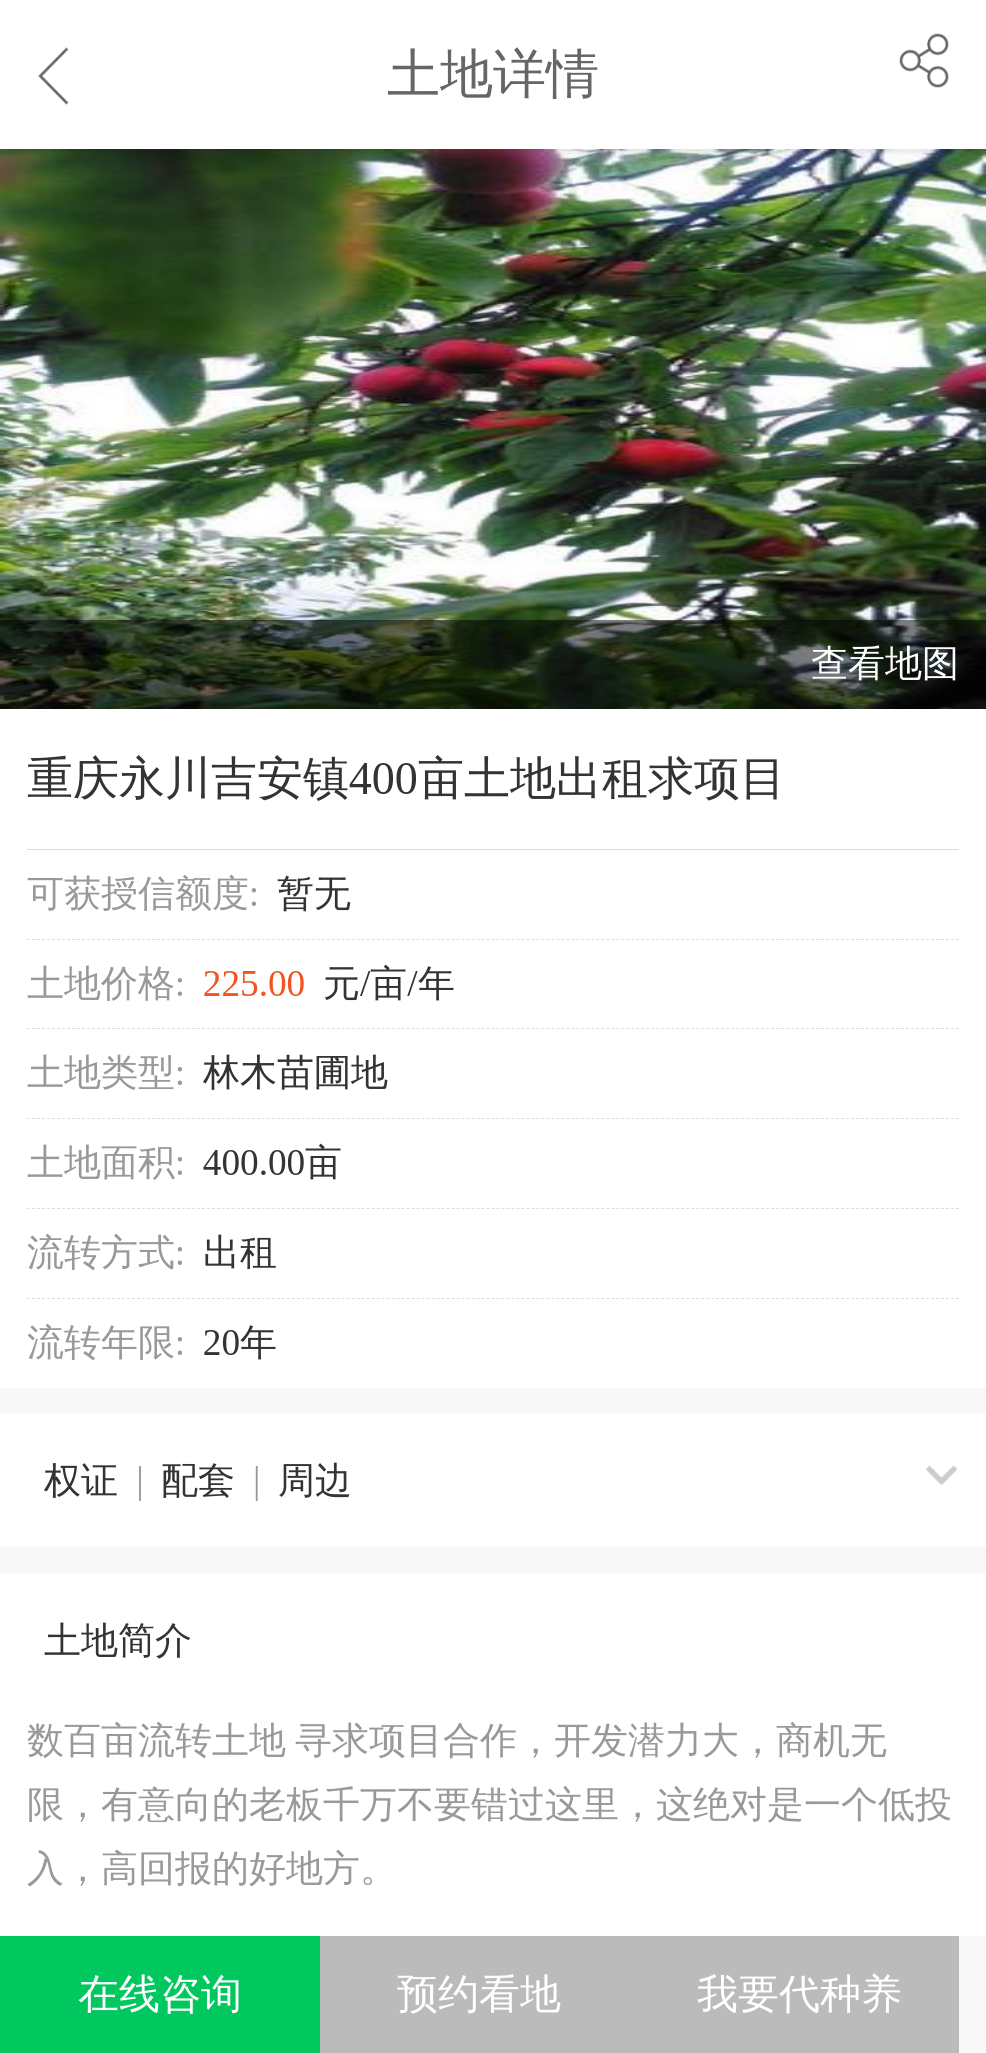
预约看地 (479, 1994)
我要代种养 (799, 1994)
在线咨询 (160, 1994)
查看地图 (885, 663)
